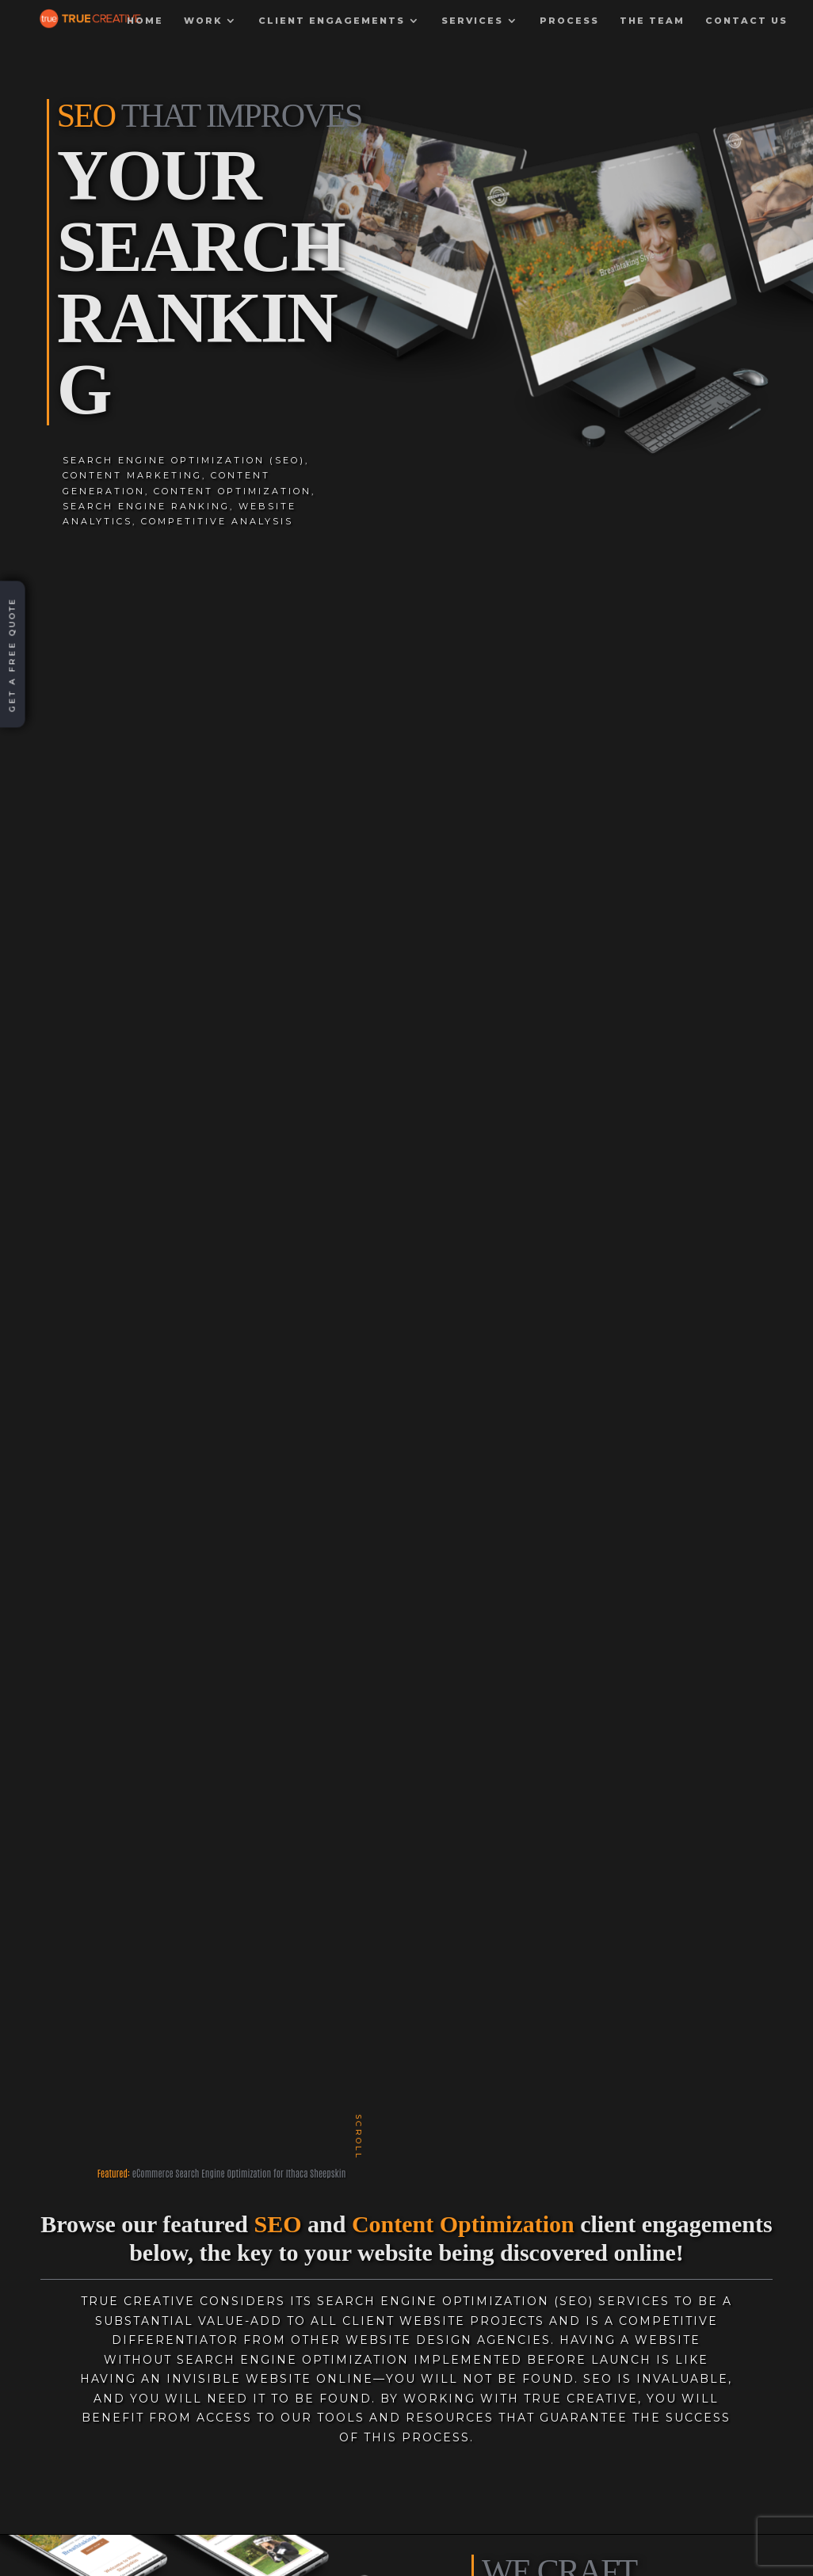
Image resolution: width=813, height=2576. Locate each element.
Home (145, 31)
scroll (358, 2135)
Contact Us (746, 31)
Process (569, 31)
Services (472, 31)
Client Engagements (331, 31)
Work (203, 31)
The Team (652, 31)
